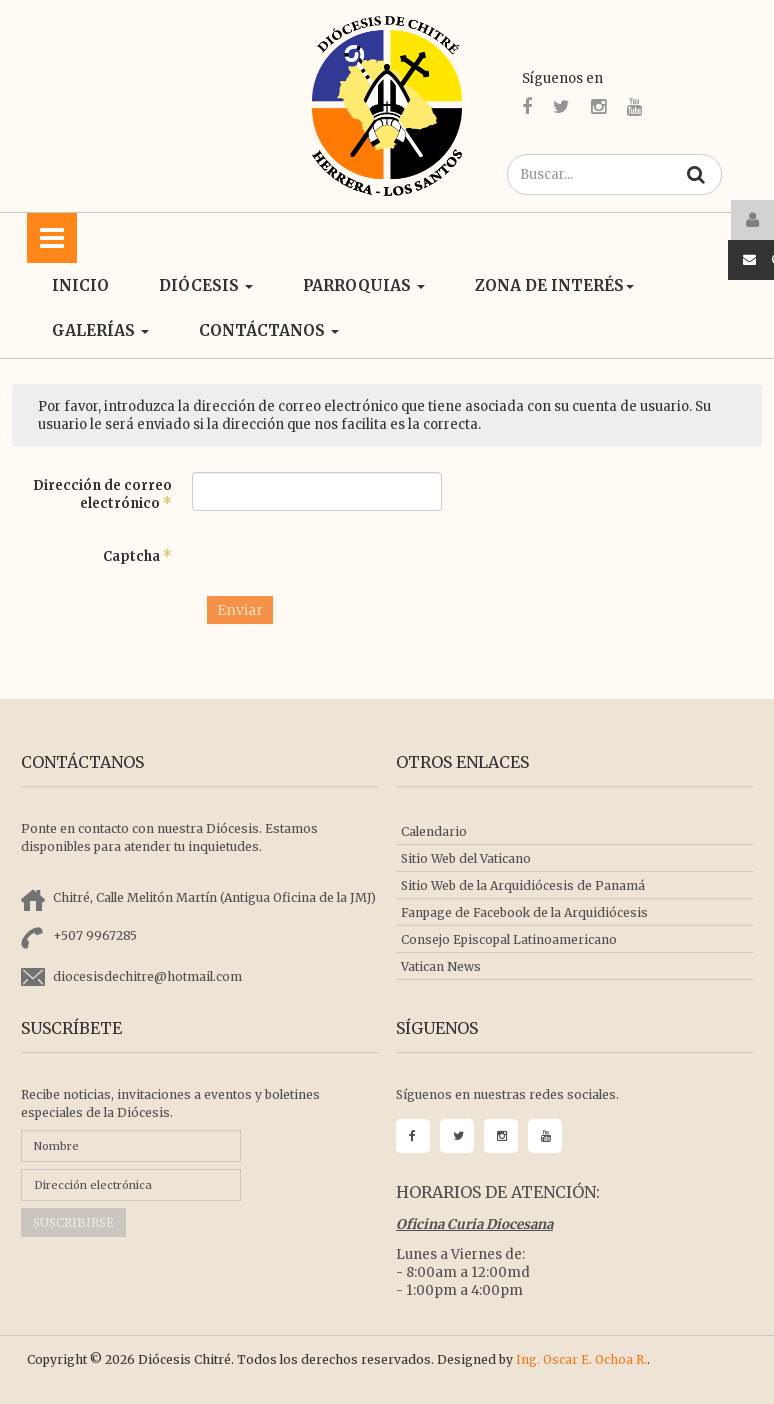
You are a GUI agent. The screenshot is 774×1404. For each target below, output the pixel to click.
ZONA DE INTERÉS (554, 285)
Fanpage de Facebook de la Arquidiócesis (524, 912)
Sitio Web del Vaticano (466, 858)
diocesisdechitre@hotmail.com (147, 976)
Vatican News (441, 966)
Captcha (137, 556)
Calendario (434, 831)
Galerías (100, 330)
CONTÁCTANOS (269, 330)
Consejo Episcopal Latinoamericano (509, 939)
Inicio (80, 285)
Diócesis (206, 285)
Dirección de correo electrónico (102, 494)
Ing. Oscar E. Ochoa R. (581, 1359)
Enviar (240, 610)
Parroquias (364, 285)
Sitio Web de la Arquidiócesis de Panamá (523, 885)
